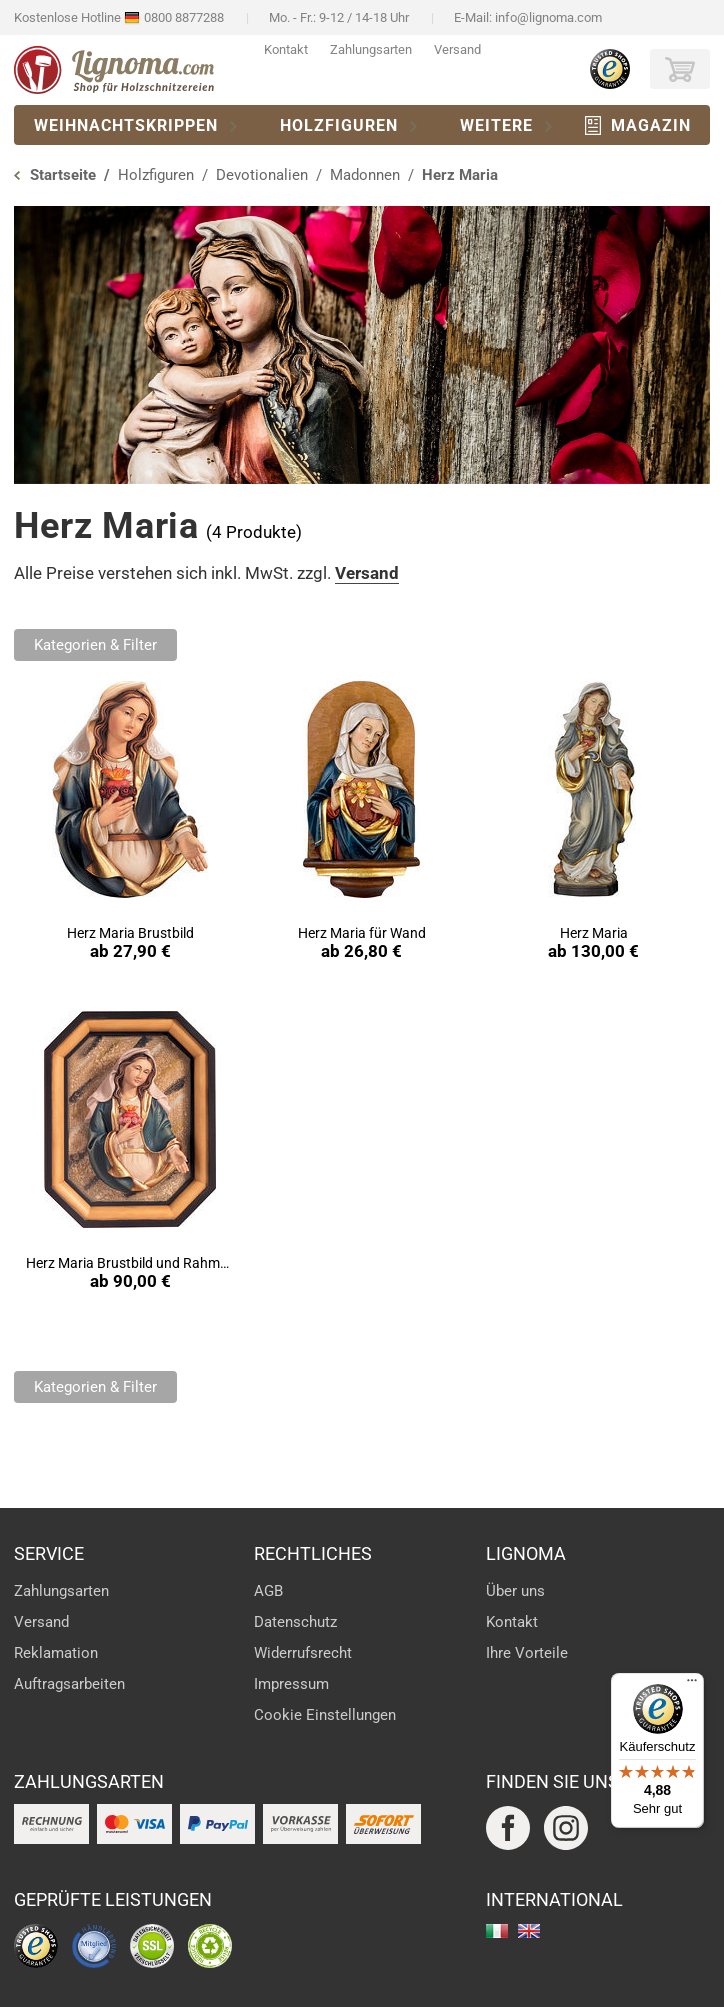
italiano (497, 1931)
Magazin (651, 125)
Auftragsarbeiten (69, 1684)
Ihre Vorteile (527, 1653)
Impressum (291, 1684)
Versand (457, 49)
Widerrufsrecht (303, 1653)
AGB (268, 1591)
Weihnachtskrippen (126, 125)
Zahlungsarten (371, 49)
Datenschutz (295, 1622)
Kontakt (286, 49)
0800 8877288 (184, 17)
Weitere (496, 125)
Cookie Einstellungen (325, 1715)
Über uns (515, 1591)
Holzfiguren (339, 125)
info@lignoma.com (548, 17)
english (529, 1931)
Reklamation (56, 1653)
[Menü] (692, 1685)
